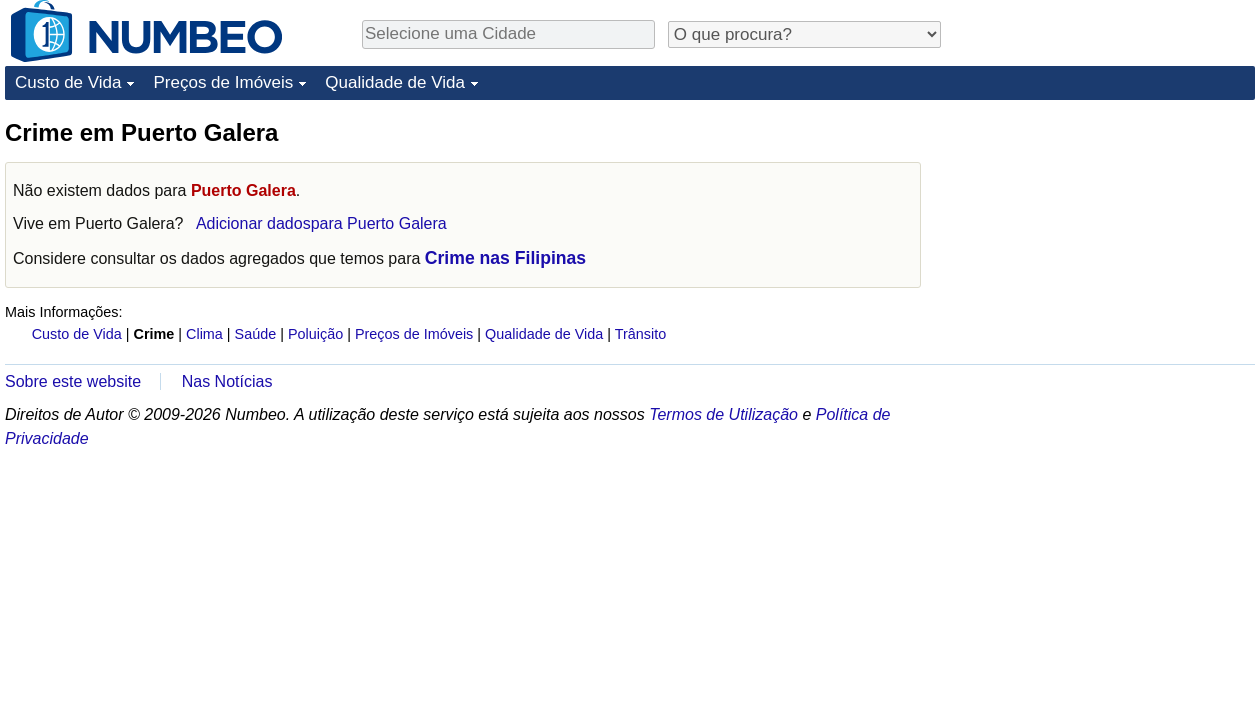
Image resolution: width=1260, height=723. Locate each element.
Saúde (256, 334)
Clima (204, 334)
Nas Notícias (227, 381)
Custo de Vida (68, 82)
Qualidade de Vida (395, 82)
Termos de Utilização (723, 414)
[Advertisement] (1032, 417)
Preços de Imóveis (223, 82)
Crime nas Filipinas (505, 258)
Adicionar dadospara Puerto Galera (321, 223)
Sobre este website (73, 381)
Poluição (315, 334)
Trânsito (640, 334)
